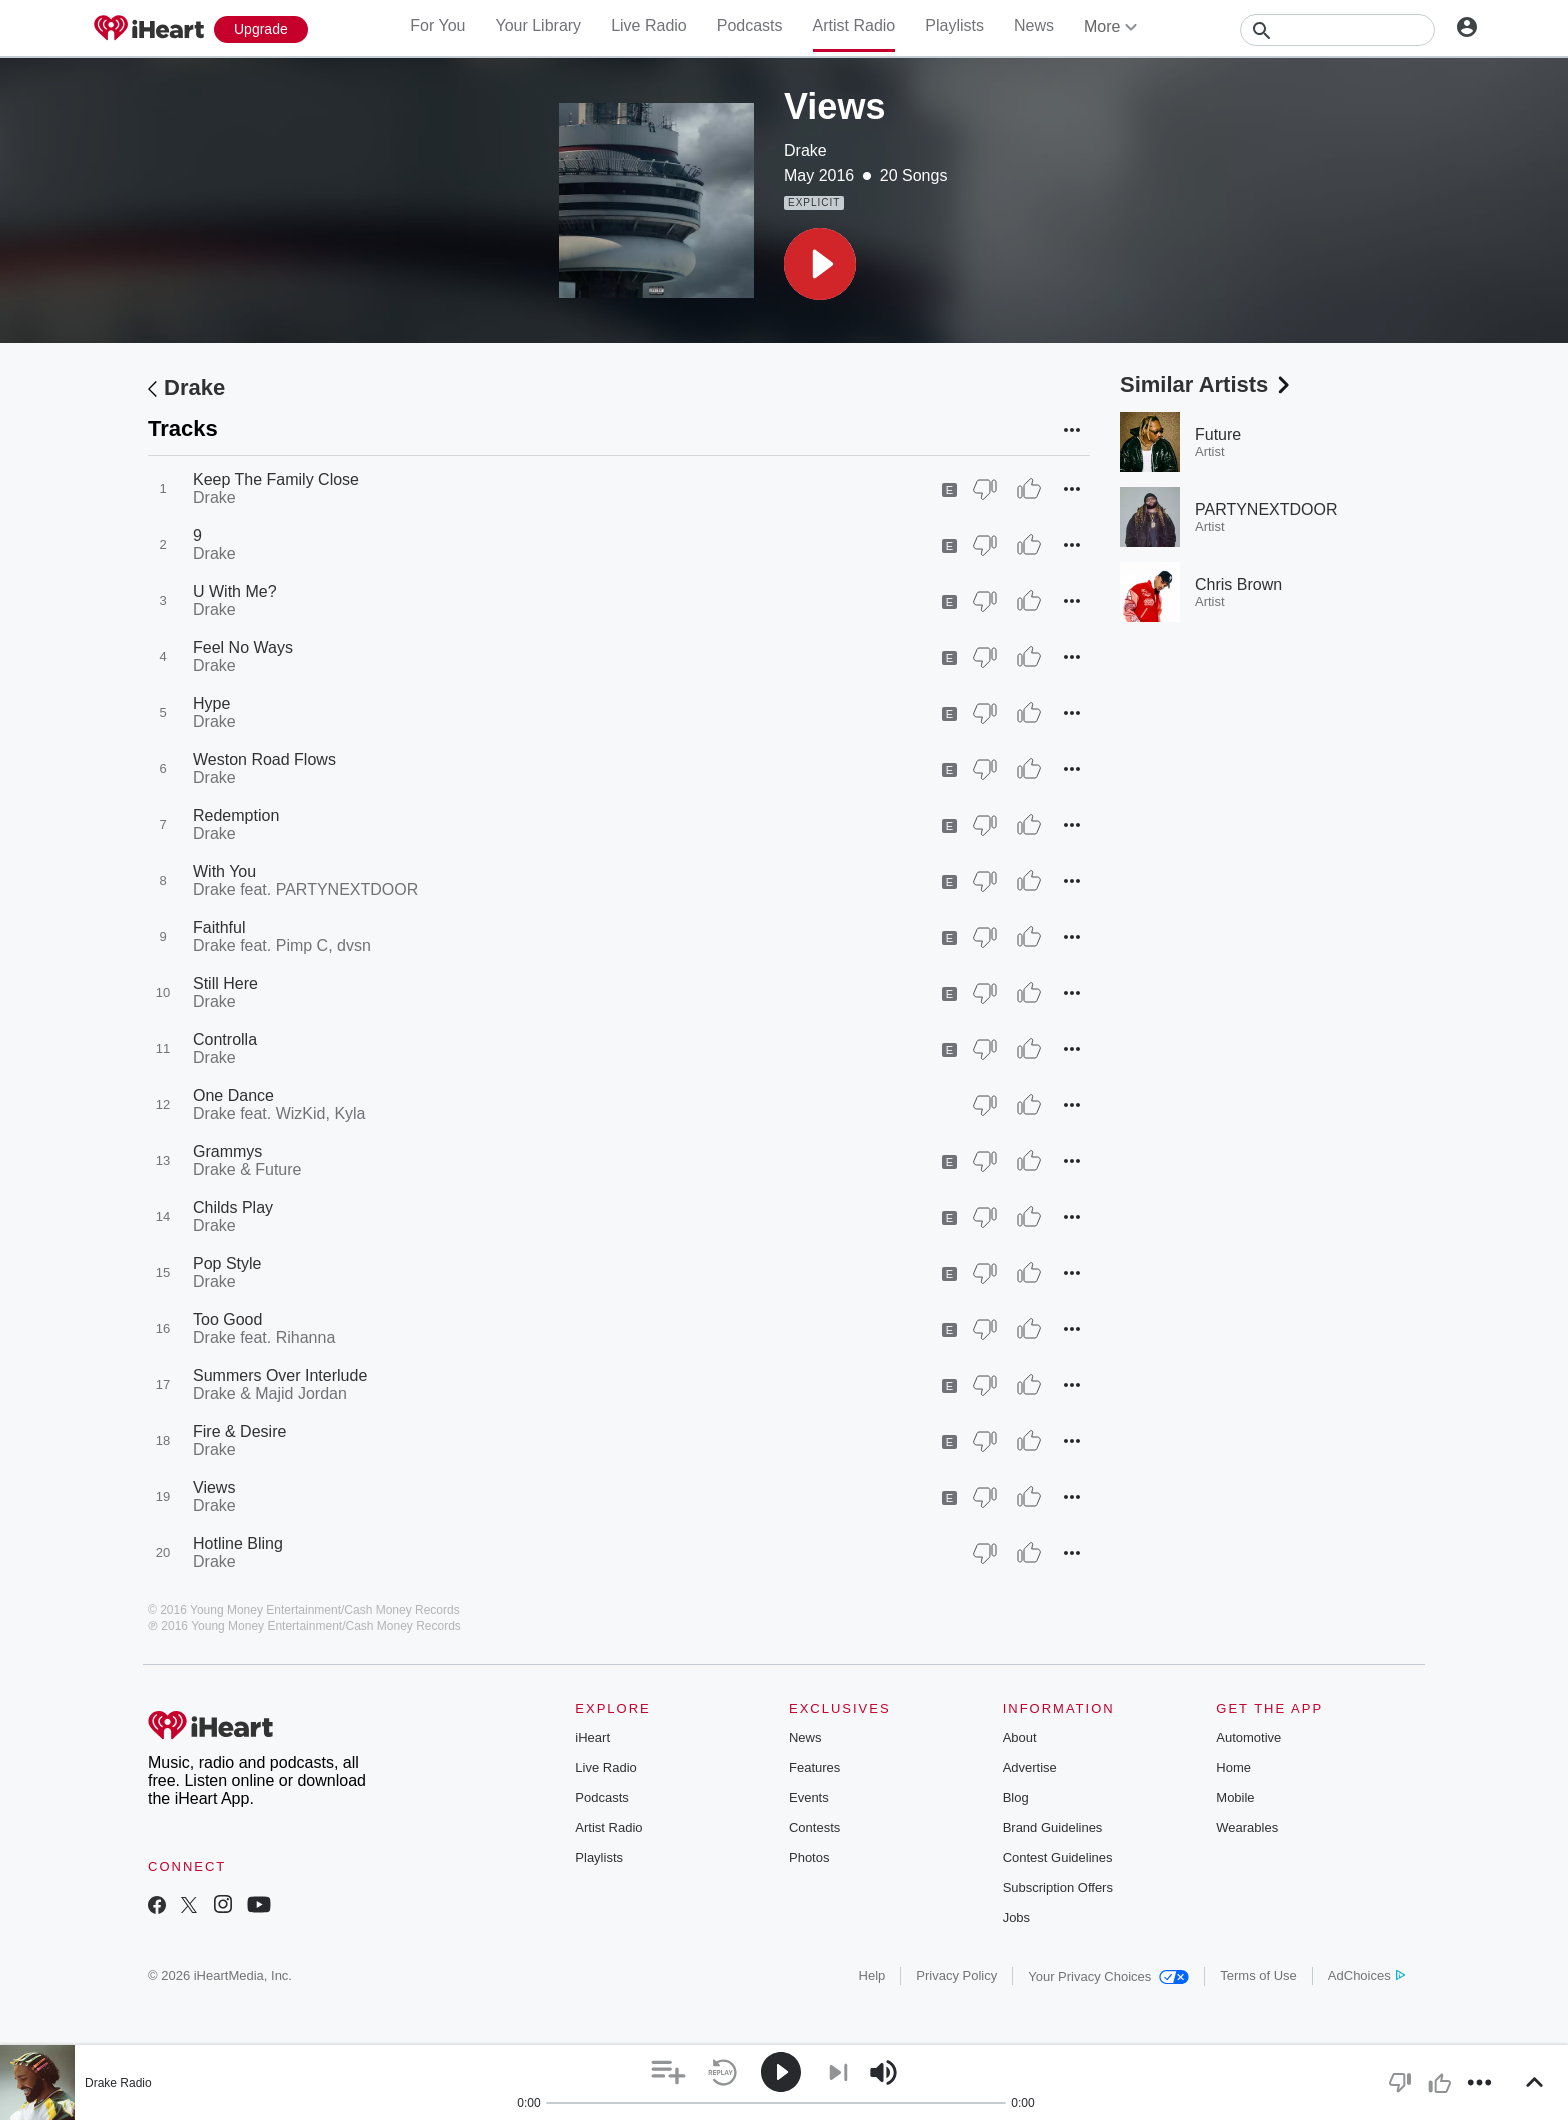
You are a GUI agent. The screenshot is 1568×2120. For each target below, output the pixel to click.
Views (214, 1487)
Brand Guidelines (1053, 1827)
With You (224, 871)
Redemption (236, 815)
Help (872, 1975)
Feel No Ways (243, 647)
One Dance (233, 1095)
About (1020, 1737)
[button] (820, 264)
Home (1233, 1767)
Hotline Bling (238, 1543)
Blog (1016, 1797)
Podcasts (750, 25)
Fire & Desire (239, 1431)
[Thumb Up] (1029, 489)
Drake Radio (118, 2083)
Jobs (1016, 1917)
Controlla (225, 1039)
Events (809, 1797)
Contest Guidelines (1058, 1857)
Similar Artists (1207, 384)
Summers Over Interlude (280, 1375)
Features (814, 1767)
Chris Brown (1238, 584)
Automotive (1248, 1737)
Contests (814, 1827)
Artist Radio (854, 25)
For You (437, 25)
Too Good (227, 1319)
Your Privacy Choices (1108, 1976)
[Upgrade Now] (261, 29)
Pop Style (227, 1263)
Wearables (1247, 1827)
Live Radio (649, 25)
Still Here (225, 983)
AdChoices (1366, 1975)
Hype (211, 703)
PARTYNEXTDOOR (1266, 509)
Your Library (538, 25)
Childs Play (233, 1207)
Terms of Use (1258, 1975)
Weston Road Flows (264, 759)
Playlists (954, 25)
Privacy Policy (956, 1975)
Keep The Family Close (276, 479)
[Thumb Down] (985, 489)
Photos (809, 1857)
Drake (805, 150)
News (1034, 25)
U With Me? (235, 591)
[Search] (1337, 30)
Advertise (1030, 1767)
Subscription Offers (1058, 1887)
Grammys (227, 1151)
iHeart (592, 1737)
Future (1218, 434)
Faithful (219, 927)
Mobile (1235, 1797)
